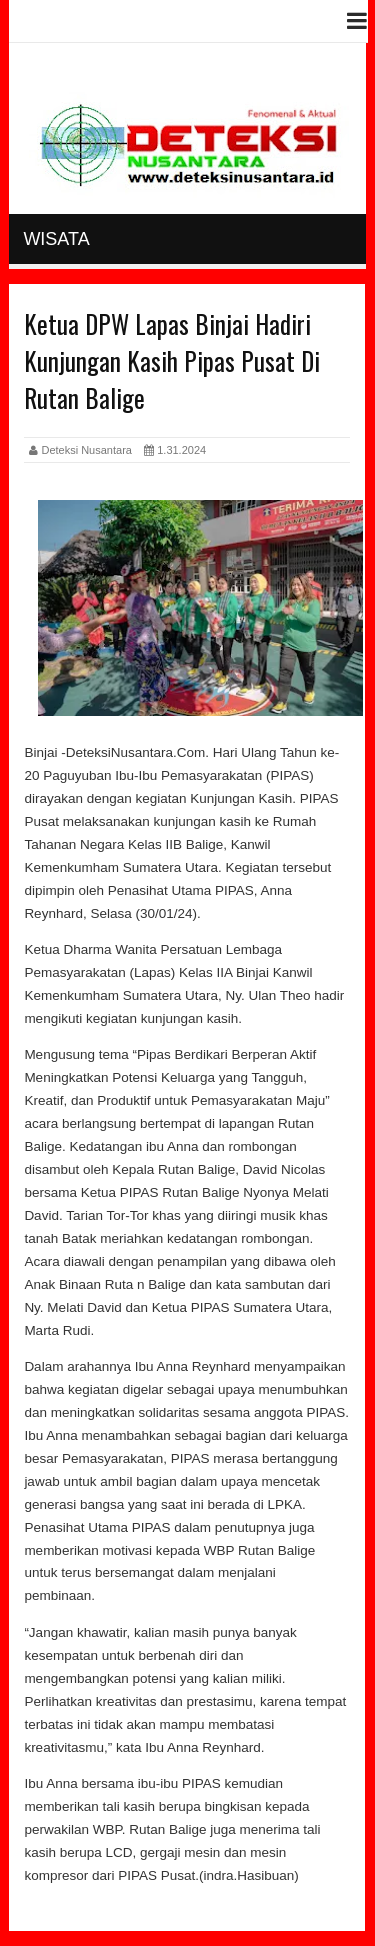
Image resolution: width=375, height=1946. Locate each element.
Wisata (56, 239)
